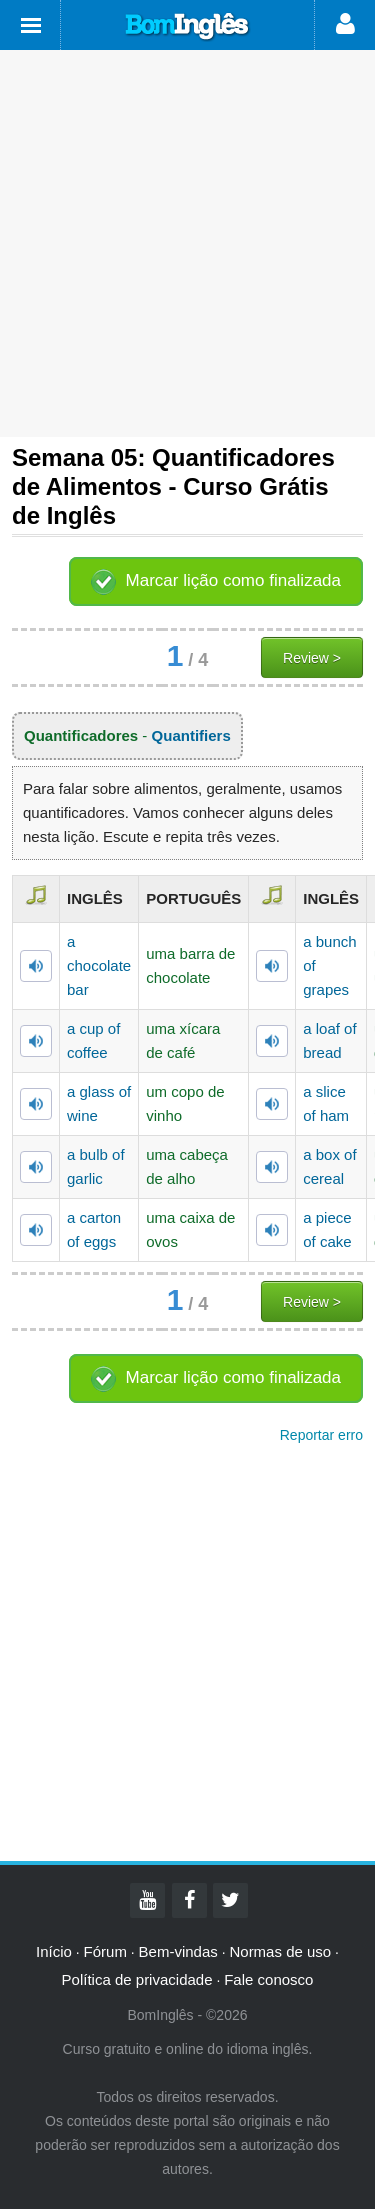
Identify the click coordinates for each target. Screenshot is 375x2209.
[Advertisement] (187, 243)
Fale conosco (268, 1979)
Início (54, 1951)
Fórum (105, 1951)
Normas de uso (280, 1951)
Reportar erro (321, 1435)
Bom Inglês (188, 27)
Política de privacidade (137, 1979)
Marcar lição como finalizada (233, 580)
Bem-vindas (178, 1951)
